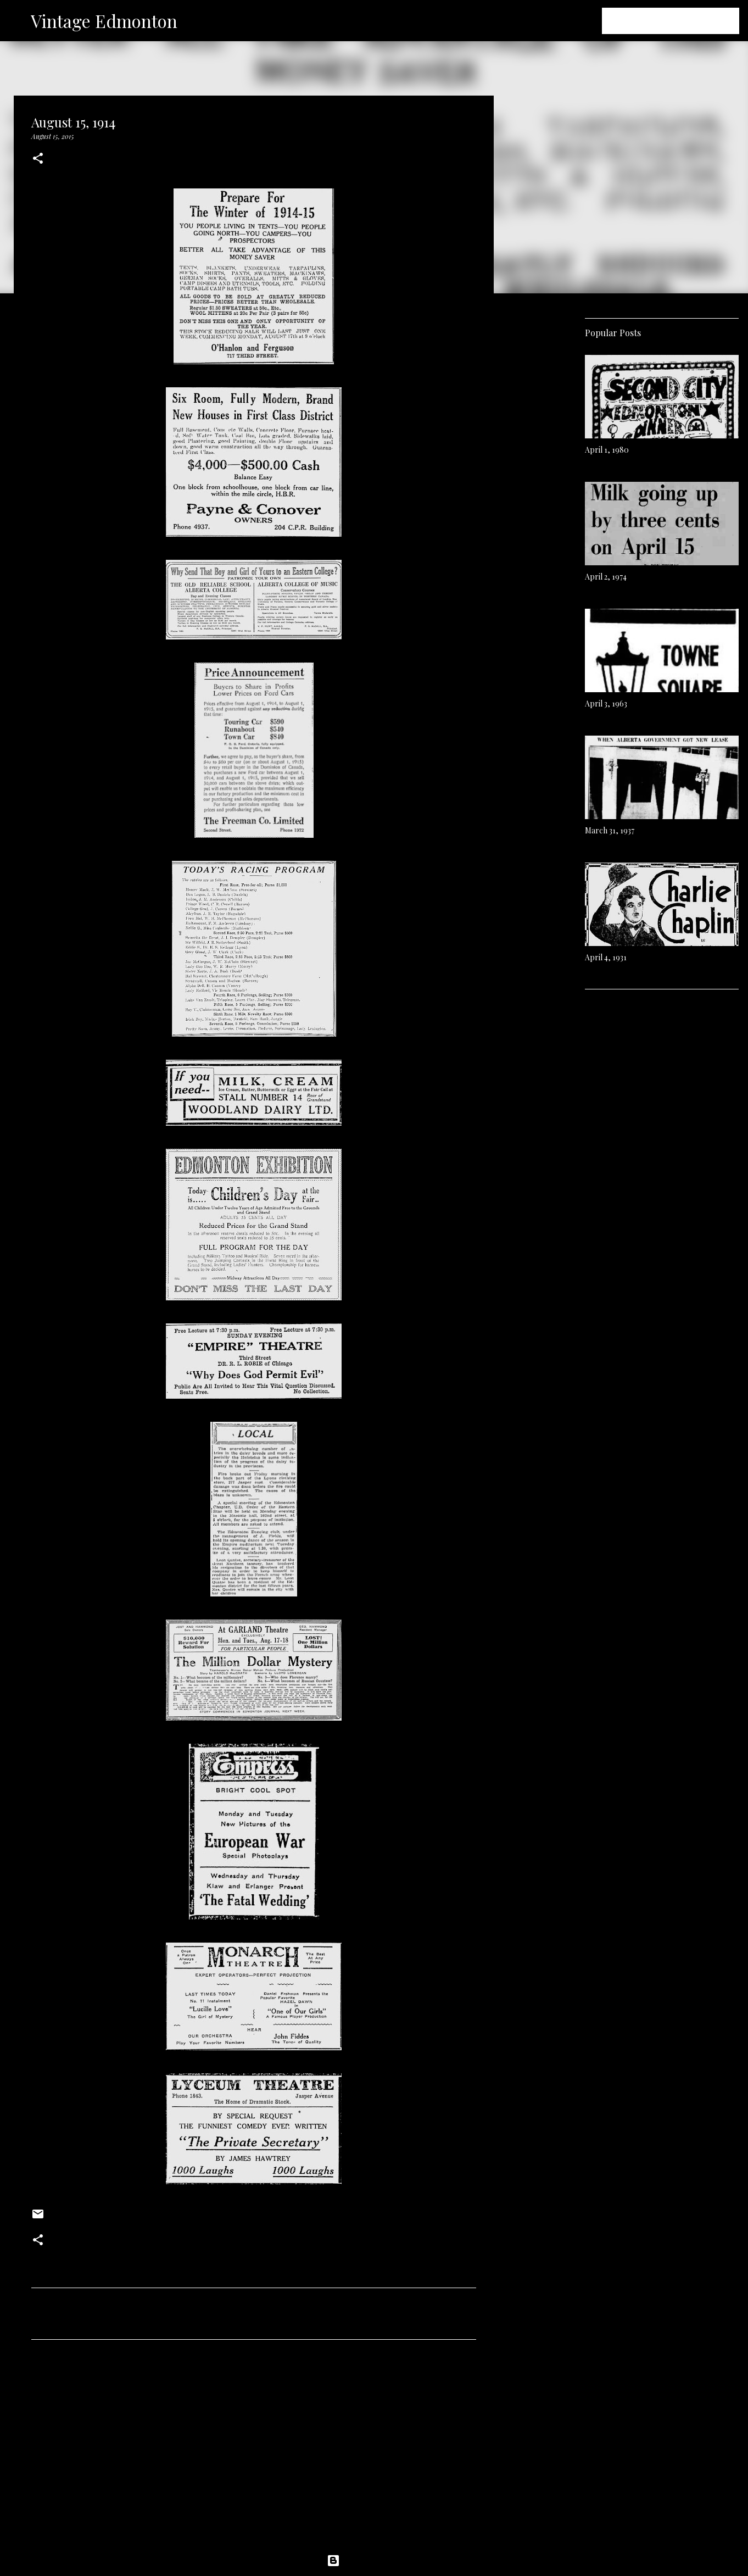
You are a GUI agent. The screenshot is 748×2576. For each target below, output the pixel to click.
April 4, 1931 (606, 957)
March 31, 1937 (609, 830)
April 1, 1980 (607, 449)
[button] (37, 159)
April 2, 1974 (606, 576)
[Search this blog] (681, 21)
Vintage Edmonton (104, 20)
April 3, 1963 (606, 703)
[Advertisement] (253, 2451)
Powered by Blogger (374, 2561)
